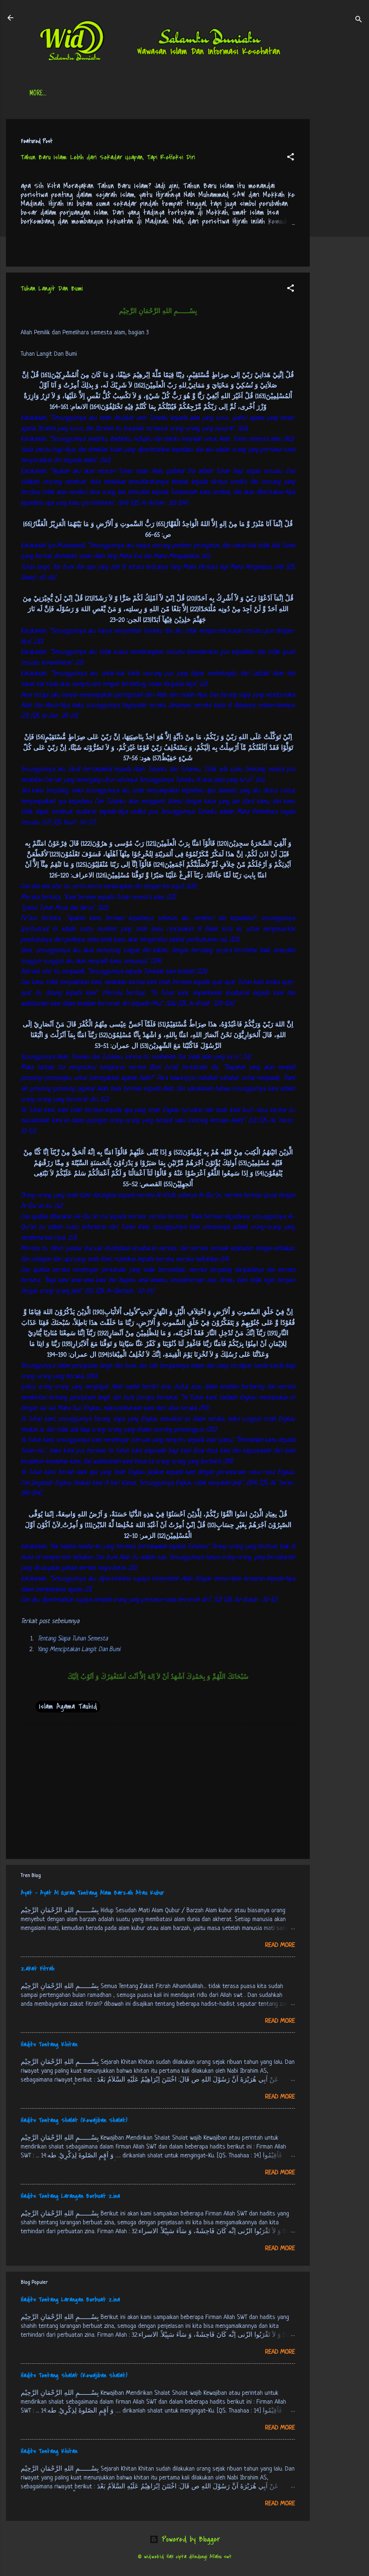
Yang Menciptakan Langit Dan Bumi (78, 1649)
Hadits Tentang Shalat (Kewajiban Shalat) (74, 2120)
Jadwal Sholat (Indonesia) (143, 94)
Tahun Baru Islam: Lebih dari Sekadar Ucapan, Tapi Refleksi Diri (108, 157)
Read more (280, 1945)
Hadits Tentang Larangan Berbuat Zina (70, 2196)
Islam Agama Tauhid (68, 1706)
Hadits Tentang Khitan (49, 2044)
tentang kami (263, 94)
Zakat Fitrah (37, 1968)
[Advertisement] (339, 230)
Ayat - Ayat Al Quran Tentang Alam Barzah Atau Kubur (92, 1893)
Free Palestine (211, 94)
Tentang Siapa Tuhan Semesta (72, 1638)
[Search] (358, 20)
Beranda (40, 94)
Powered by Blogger (185, 2539)
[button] (290, 157)
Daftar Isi (80, 94)
